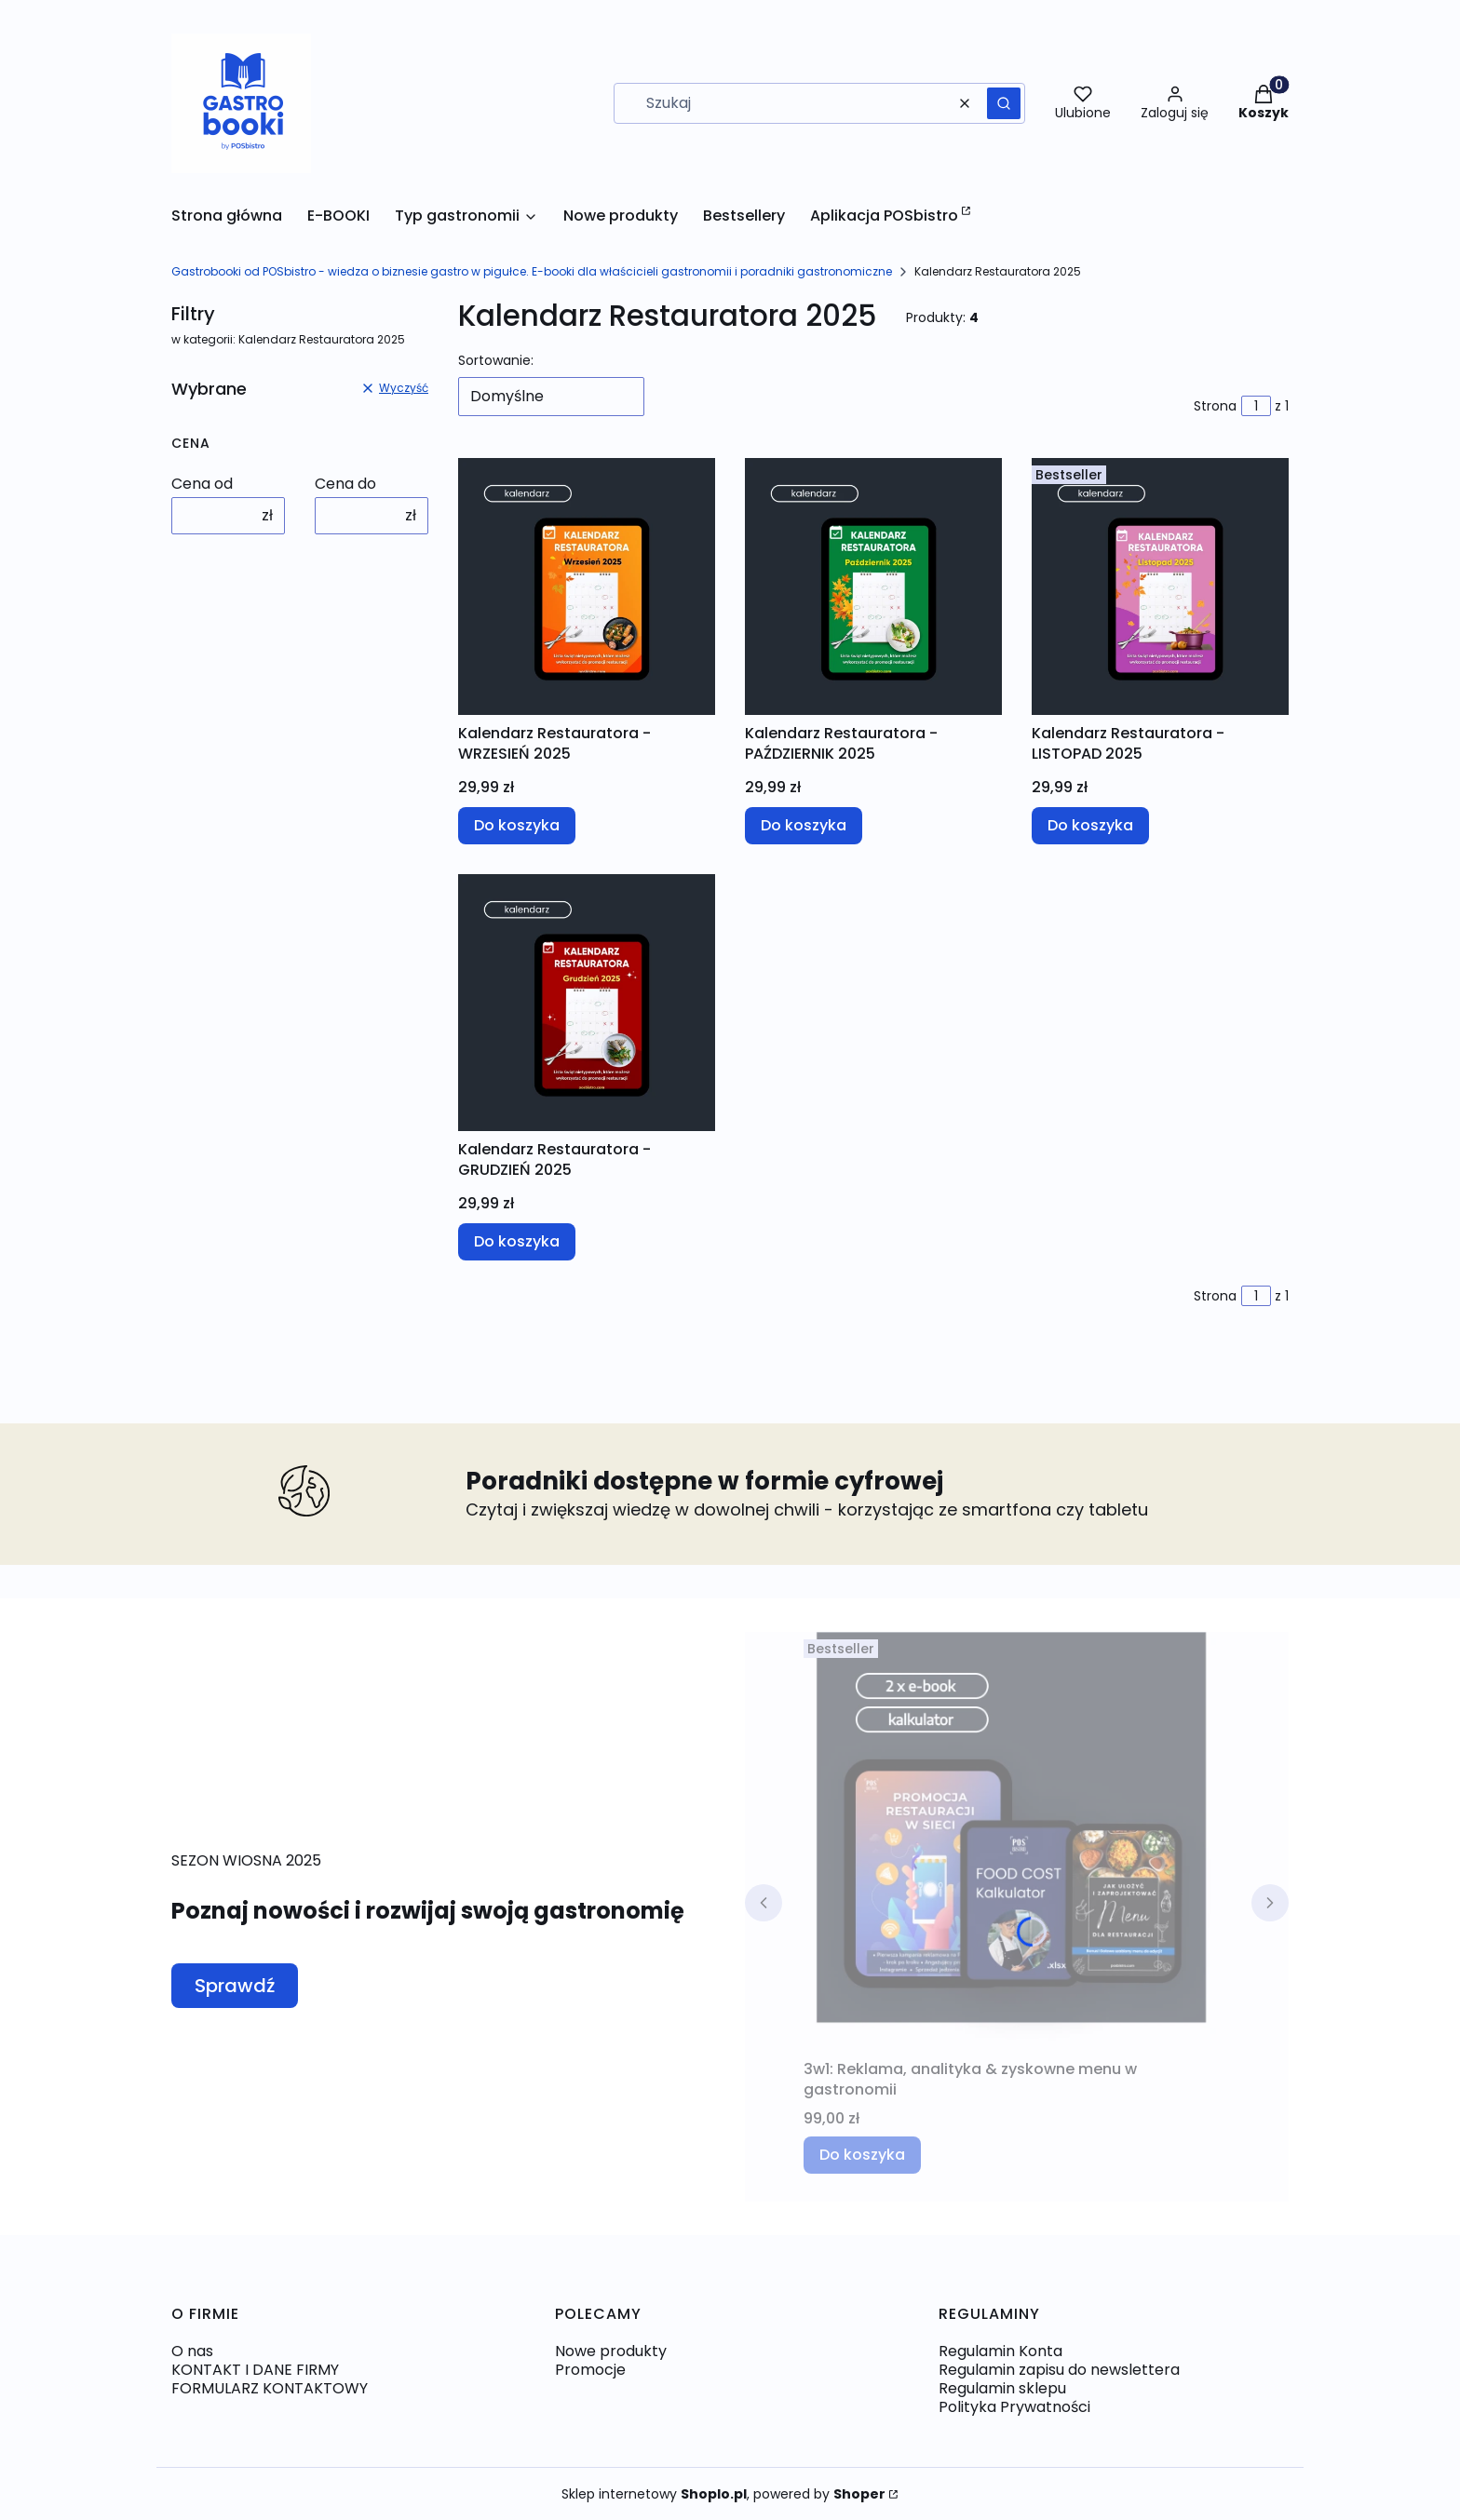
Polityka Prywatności (1014, 2407)
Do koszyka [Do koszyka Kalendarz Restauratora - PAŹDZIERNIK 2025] (803, 825)
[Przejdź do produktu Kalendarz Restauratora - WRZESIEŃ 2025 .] (586, 586)
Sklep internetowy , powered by (723, 2494)
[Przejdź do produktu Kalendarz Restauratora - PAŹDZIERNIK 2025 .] (873, 586)
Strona (1215, 406)
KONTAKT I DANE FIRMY (255, 2369)
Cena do (345, 484)
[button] (1004, 103)
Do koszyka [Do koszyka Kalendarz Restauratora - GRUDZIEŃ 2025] (517, 1241)
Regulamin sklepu (1002, 2388)
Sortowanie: (496, 360)
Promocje (590, 2369)
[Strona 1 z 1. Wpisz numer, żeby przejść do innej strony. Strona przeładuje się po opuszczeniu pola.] (1256, 406)
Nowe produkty (611, 2351)
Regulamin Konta (1000, 2351)
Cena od (202, 484)
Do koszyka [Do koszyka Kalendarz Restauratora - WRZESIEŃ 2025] (517, 825)
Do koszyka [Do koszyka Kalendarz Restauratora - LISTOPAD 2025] (1090, 825)
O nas (192, 2351)
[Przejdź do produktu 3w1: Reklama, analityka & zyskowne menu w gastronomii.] (1017, 1841)
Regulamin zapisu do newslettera (1059, 2369)
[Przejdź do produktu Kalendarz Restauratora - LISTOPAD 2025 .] (1160, 586)
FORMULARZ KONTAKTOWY (269, 2388)
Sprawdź (235, 1986)
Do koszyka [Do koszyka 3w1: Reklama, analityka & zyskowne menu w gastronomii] (862, 2154)
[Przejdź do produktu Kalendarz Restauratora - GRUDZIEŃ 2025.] (586, 1002)
